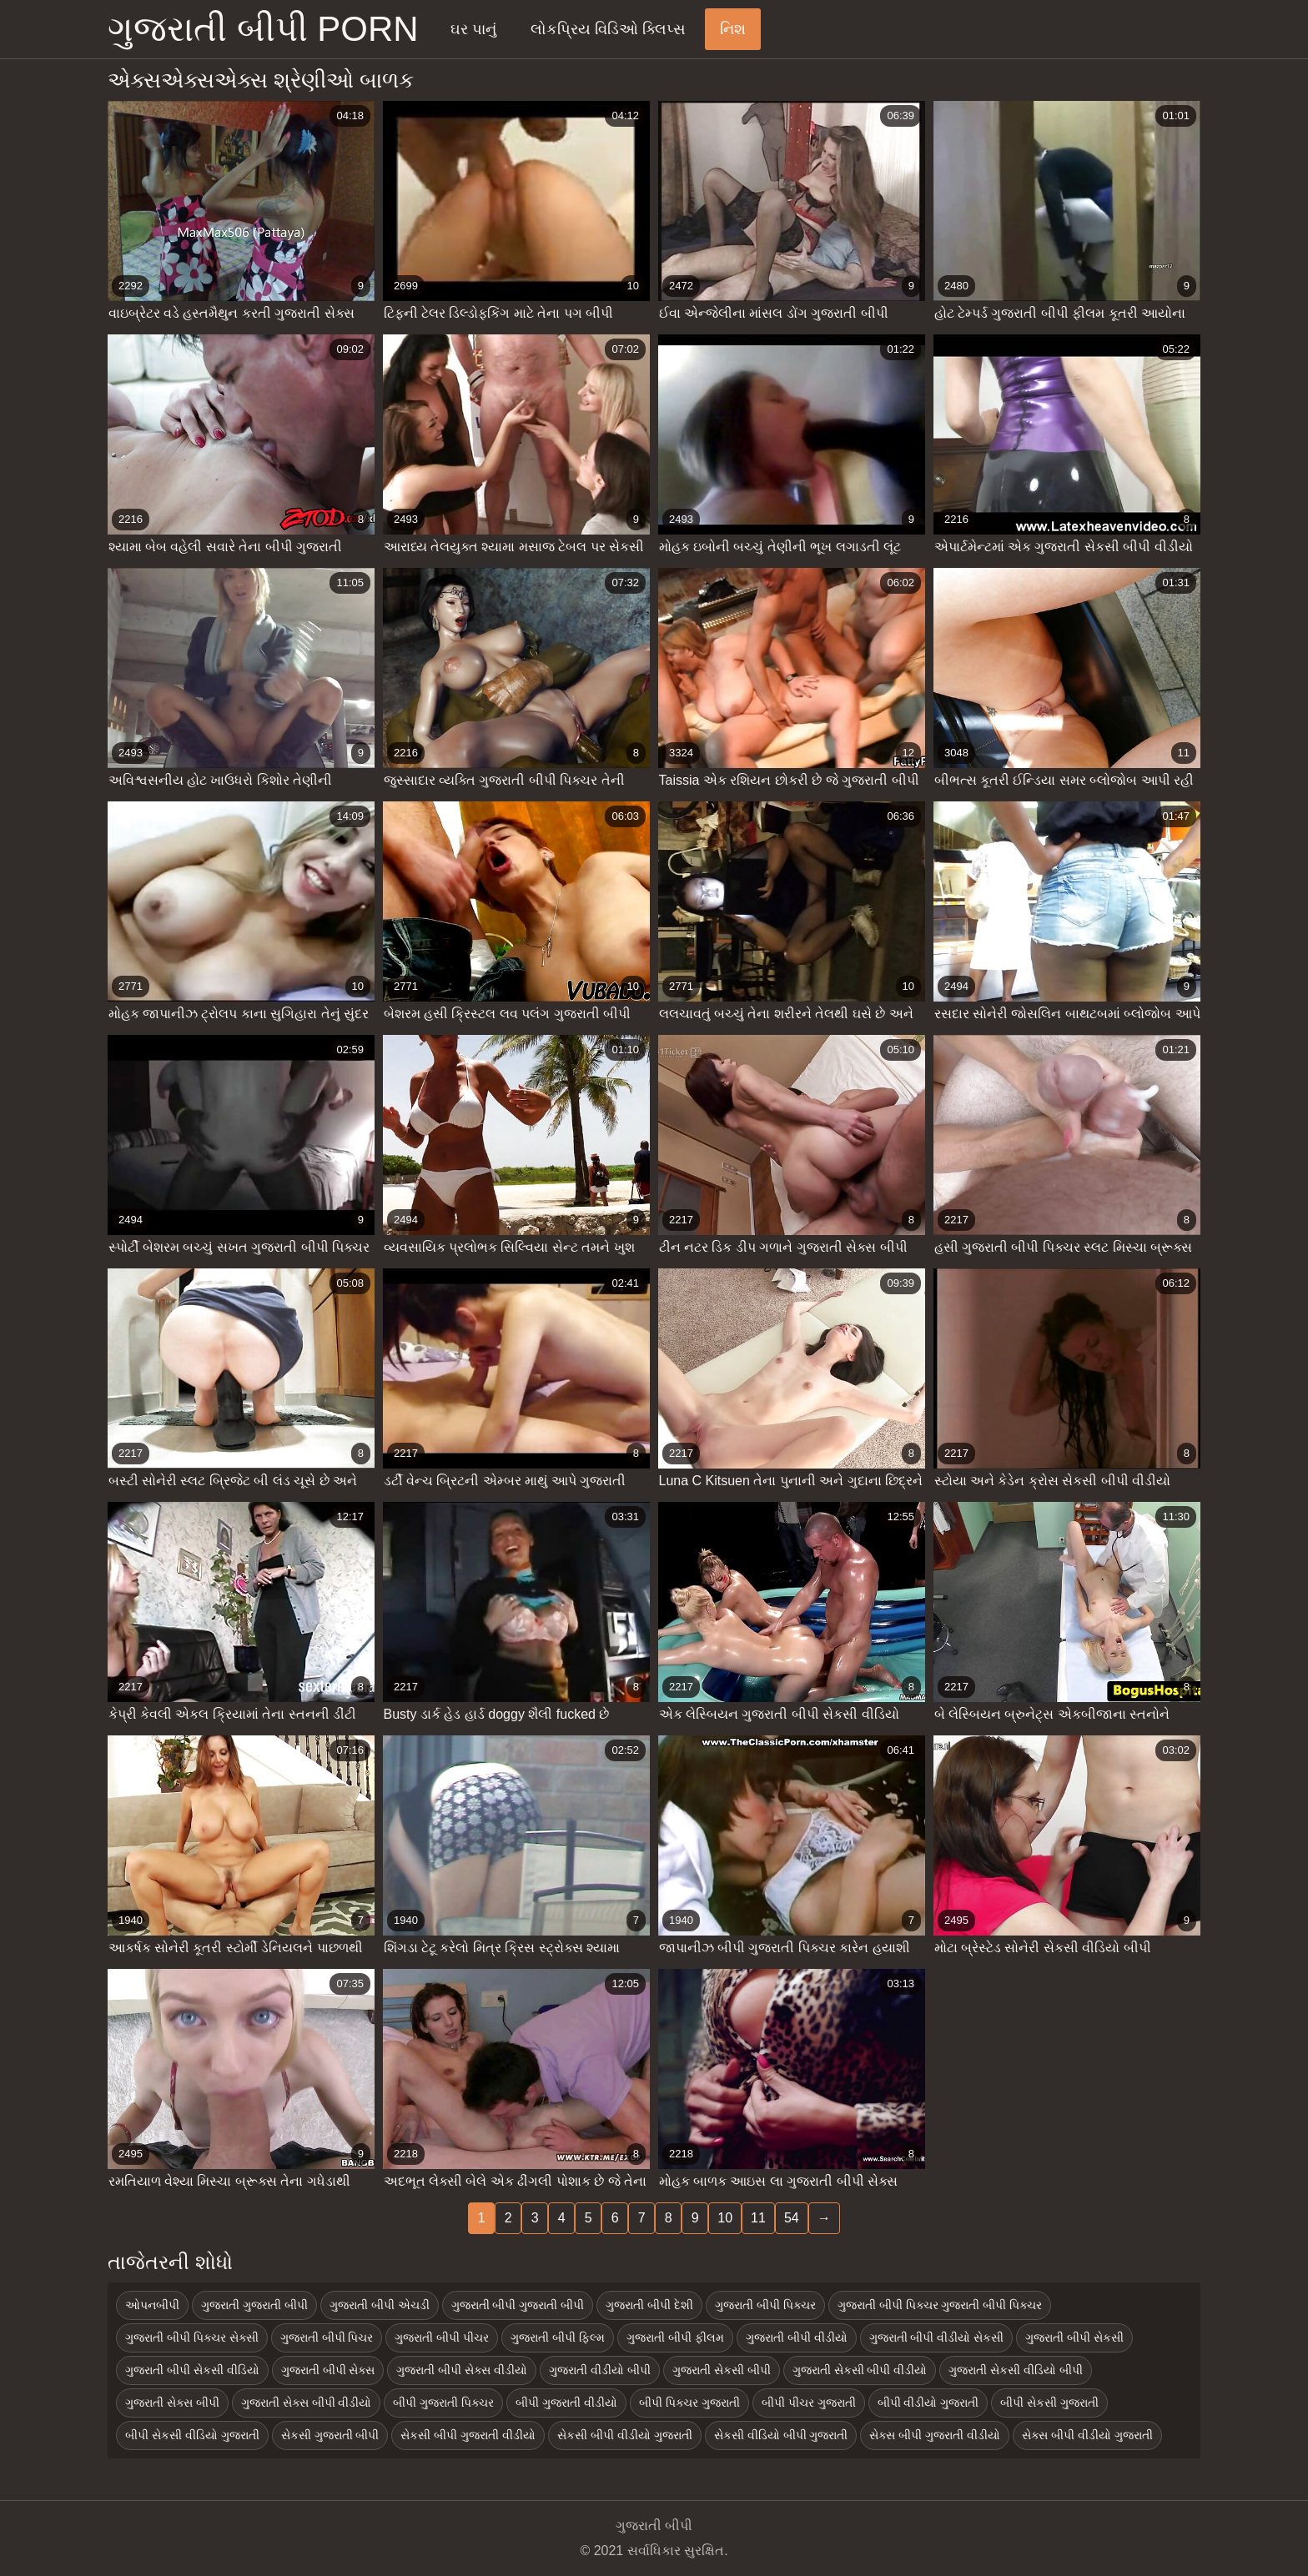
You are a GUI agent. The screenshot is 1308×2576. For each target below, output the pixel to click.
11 (758, 2218)
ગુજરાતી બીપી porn (263, 28)
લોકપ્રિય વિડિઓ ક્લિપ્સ (608, 29)
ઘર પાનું (473, 29)
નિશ (733, 29)
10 (724, 2218)
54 (791, 2218)
